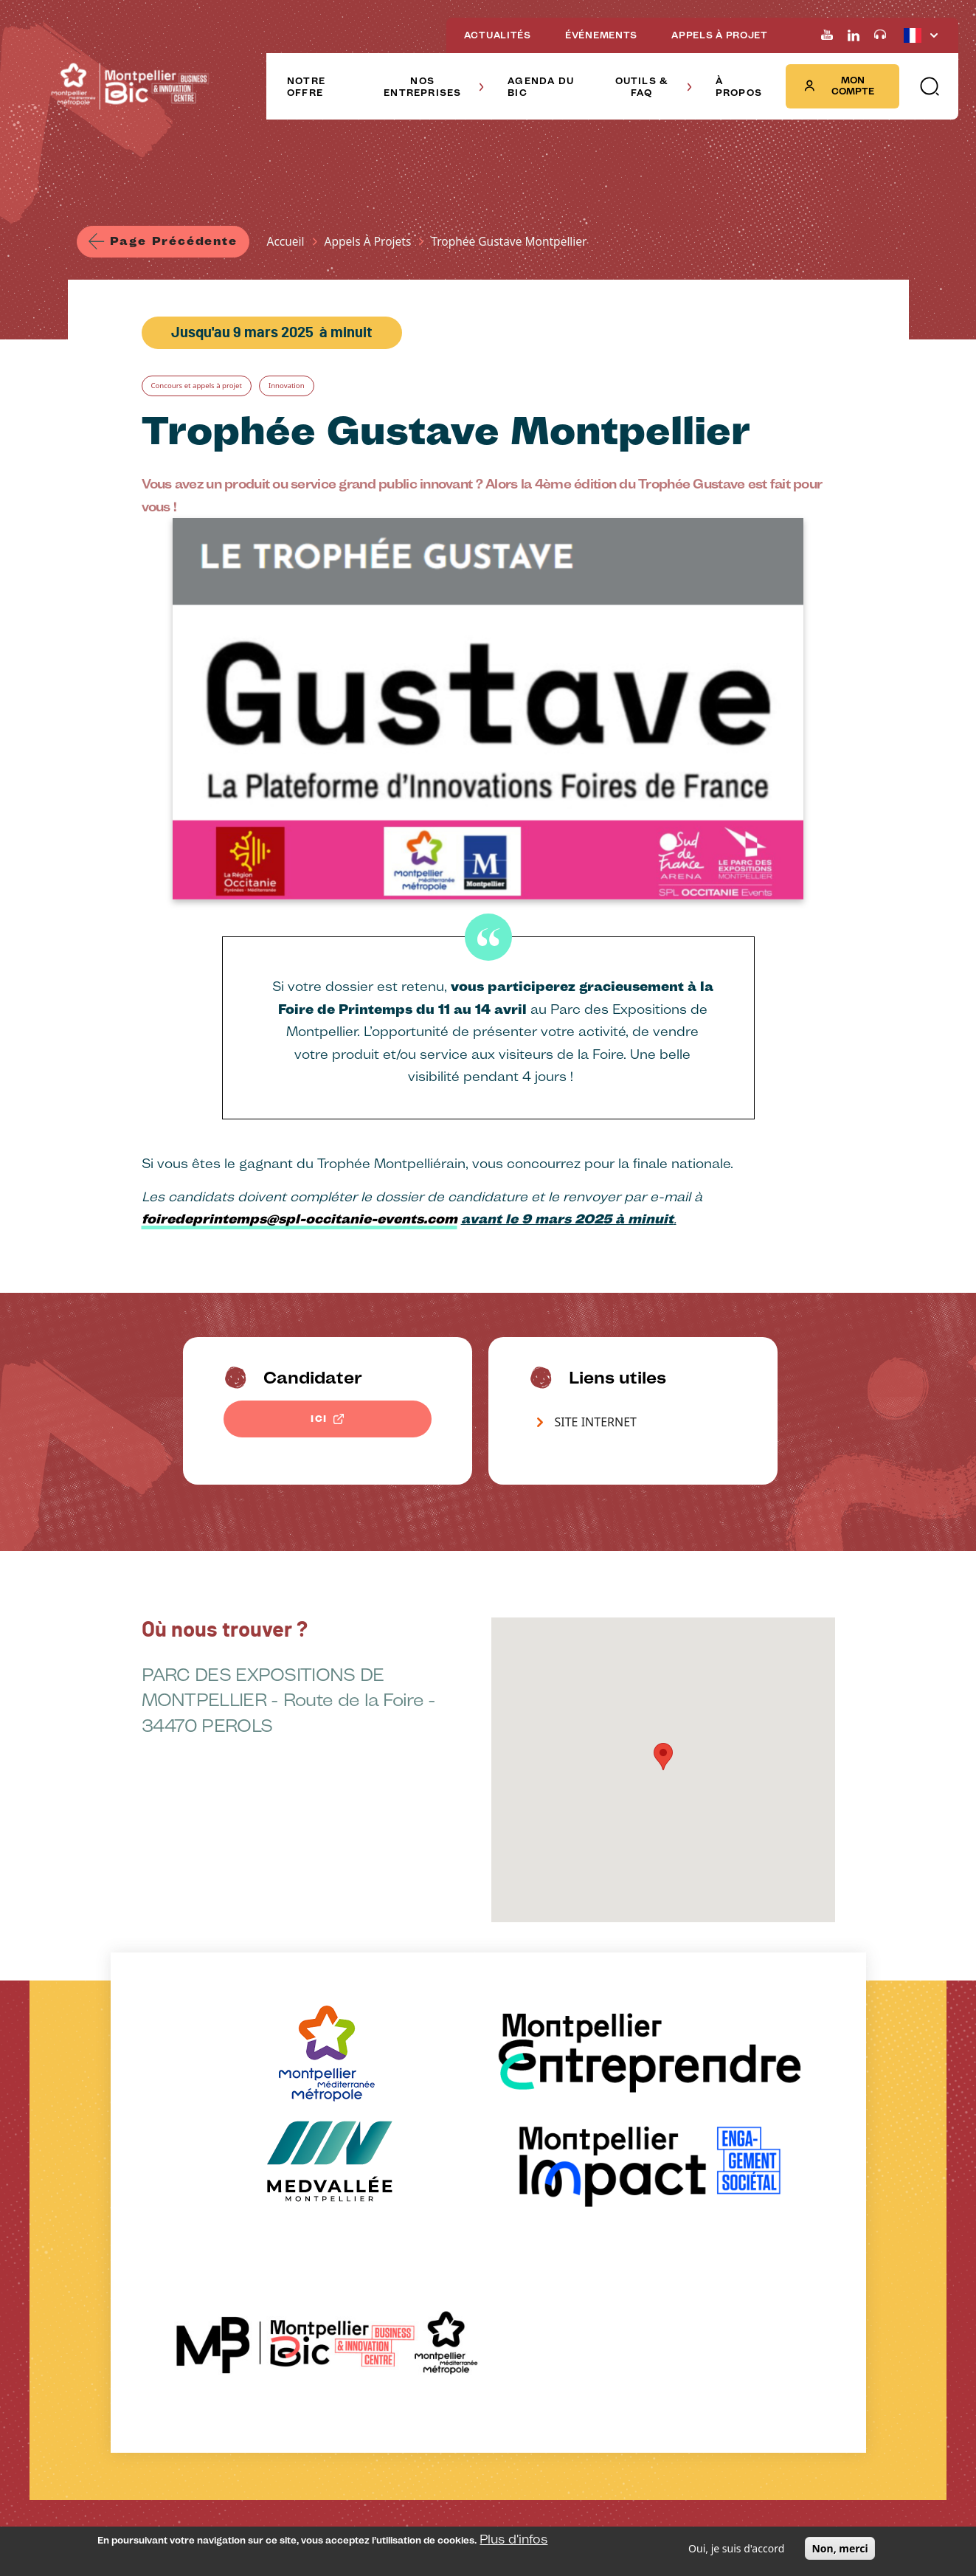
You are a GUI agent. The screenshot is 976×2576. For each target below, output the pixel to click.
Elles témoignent (339, 2285)
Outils (430, 2223)
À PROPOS (739, 86)
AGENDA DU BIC (541, 86)
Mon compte (838, 86)
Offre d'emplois (427, 2499)
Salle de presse (359, 2499)
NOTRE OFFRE (306, 86)
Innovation (322, 390)
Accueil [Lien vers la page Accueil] (292, 243)
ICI (319, 1426)
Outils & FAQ (468, 2188)
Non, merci (839, 2548)
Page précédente (176, 242)
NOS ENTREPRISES (434, 86)
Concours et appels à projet (211, 390)
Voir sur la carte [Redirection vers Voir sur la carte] (691, 2292)
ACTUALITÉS (497, 35)
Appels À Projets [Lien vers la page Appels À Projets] (374, 243)
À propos (569, 2188)
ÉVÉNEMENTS (601, 35)
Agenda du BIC (232, 2199)
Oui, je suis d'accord (736, 2548)
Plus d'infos (513, 2539)
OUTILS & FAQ (653, 86)
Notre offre (119, 2188)
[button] (929, 86)
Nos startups (331, 2264)
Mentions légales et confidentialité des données (228, 2499)
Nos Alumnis (330, 2243)
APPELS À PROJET (719, 35)
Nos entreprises (350, 2199)
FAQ (426, 2245)
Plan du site (487, 2499)
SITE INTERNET (596, 1429)
